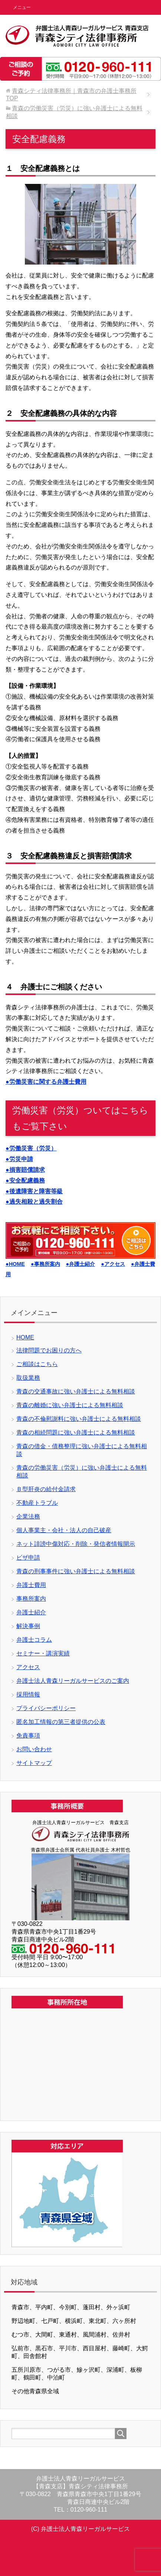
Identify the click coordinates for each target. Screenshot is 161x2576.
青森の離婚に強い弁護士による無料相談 (69, 1405)
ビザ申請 (28, 1557)
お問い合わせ (34, 1749)
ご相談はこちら (37, 1364)
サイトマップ (34, 1763)
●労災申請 (19, 1159)
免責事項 (28, 1735)
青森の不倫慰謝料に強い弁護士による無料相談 (78, 1419)
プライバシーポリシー (46, 1708)
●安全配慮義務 (25, 1180)
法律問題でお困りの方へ (49, 1350)
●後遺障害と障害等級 (34, 1191)
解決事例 (28, 1626)
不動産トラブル (37, 1503)
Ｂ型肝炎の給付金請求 (46, 1489)
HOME (25, 1337)
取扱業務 (28, 1378)
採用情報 (28, 1694)
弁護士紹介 (31, 1612)
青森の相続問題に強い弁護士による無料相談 (75, 1432)
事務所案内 (31, 1598)
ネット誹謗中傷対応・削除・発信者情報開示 (75, 1544)
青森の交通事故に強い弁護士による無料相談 (75, 1391)
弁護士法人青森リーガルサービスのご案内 (72, 1681)
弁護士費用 (31, 1585)
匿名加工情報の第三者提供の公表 (60, 1722)
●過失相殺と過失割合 (34, 1201)
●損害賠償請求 (25, 1170)
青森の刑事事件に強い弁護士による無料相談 (75, 1571)
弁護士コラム (34, 1640)
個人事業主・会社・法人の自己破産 (63, 1530)
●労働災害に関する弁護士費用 (46, 1082)
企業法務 (28, 1516)
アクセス (28, 1667)
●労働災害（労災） (31, 1148)
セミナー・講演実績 (43, 1653)
